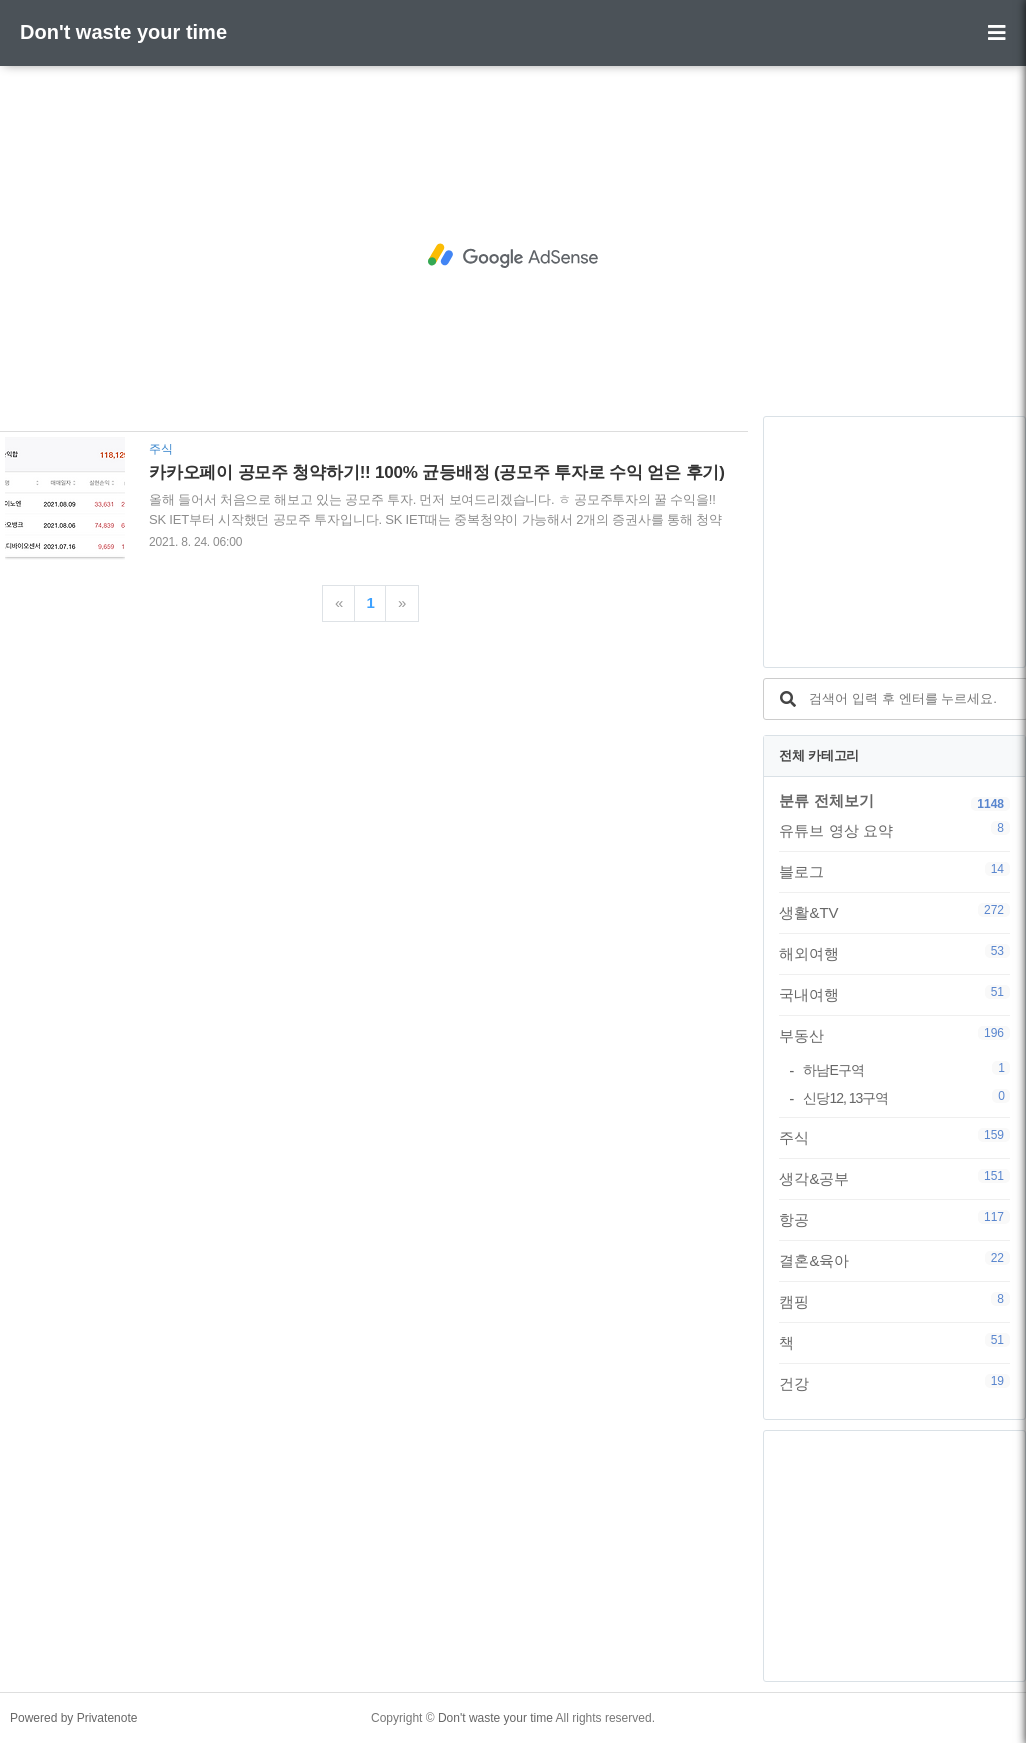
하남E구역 (906, 1069)
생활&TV (894, 912)
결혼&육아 (894, 1260)
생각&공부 (894, 1178)
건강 (894, 1383)
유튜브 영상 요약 (894, 830)
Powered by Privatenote (73, 1718)
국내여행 (894, 994)
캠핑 (894, 1301)
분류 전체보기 (826, 800)
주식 (894, 1137)
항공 (894, 1219)
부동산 (894, 1035)
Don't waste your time (123, 32)
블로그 (894, 871)
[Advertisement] (513, 256)
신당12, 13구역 (906, 1097)
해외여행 (894, 953)
